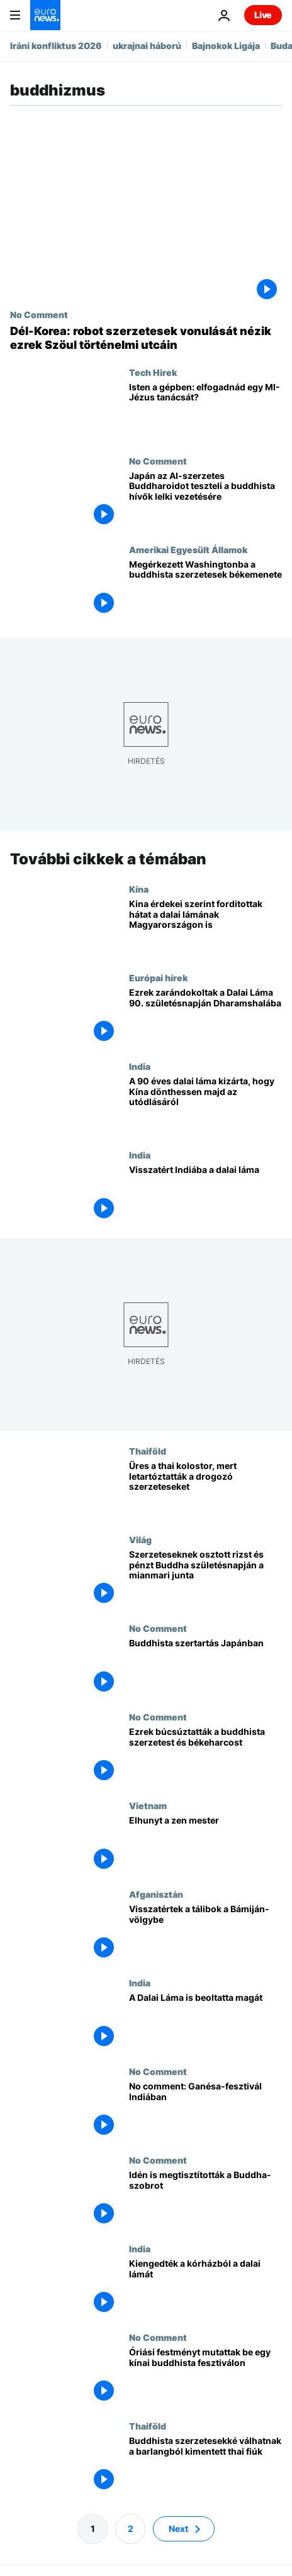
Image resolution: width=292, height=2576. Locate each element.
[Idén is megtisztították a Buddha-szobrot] (205, 2198)
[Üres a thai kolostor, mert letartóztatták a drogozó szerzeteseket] (205, 1489)
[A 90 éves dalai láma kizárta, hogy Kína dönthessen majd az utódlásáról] (205, 1105)
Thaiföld (147, 1450)
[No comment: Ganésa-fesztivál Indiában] (205, 2110)
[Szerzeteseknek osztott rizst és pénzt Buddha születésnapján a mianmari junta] (205, 1578)
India (139, 1065)
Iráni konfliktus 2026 (56, 45)
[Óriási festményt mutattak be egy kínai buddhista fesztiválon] (205, 2376)
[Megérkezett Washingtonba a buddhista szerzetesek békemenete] (205, 588)
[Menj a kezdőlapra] (45, 15)
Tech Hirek (153, 372)
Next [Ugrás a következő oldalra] (178, 2528)
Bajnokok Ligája (226, 45)
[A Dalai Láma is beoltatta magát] (205, 2021)
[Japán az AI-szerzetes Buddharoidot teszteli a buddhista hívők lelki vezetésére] (205, 500)
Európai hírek (158, 977)
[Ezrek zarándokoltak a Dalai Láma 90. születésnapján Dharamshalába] (205, 1016)
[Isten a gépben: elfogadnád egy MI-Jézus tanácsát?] (205, 411)
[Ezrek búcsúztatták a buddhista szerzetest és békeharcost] (205, 1755)
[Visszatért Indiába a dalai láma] (205, 1193)
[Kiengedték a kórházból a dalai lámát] (205, 2287)
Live (263, 14)
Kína (139, 888)
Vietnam (148, 1805)
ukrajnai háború (147, 45)
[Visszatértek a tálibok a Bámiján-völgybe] (205, 1932)
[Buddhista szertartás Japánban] (205, 1667)
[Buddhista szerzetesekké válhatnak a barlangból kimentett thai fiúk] (205, 2464)
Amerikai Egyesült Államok (188, 549)
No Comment (39, 314)
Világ (140, 1539)
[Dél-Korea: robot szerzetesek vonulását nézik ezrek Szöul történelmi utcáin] (146, 337)
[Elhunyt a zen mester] (205, 1844)
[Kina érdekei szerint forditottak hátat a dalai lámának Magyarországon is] (205, 927)
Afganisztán (156, 1893)
